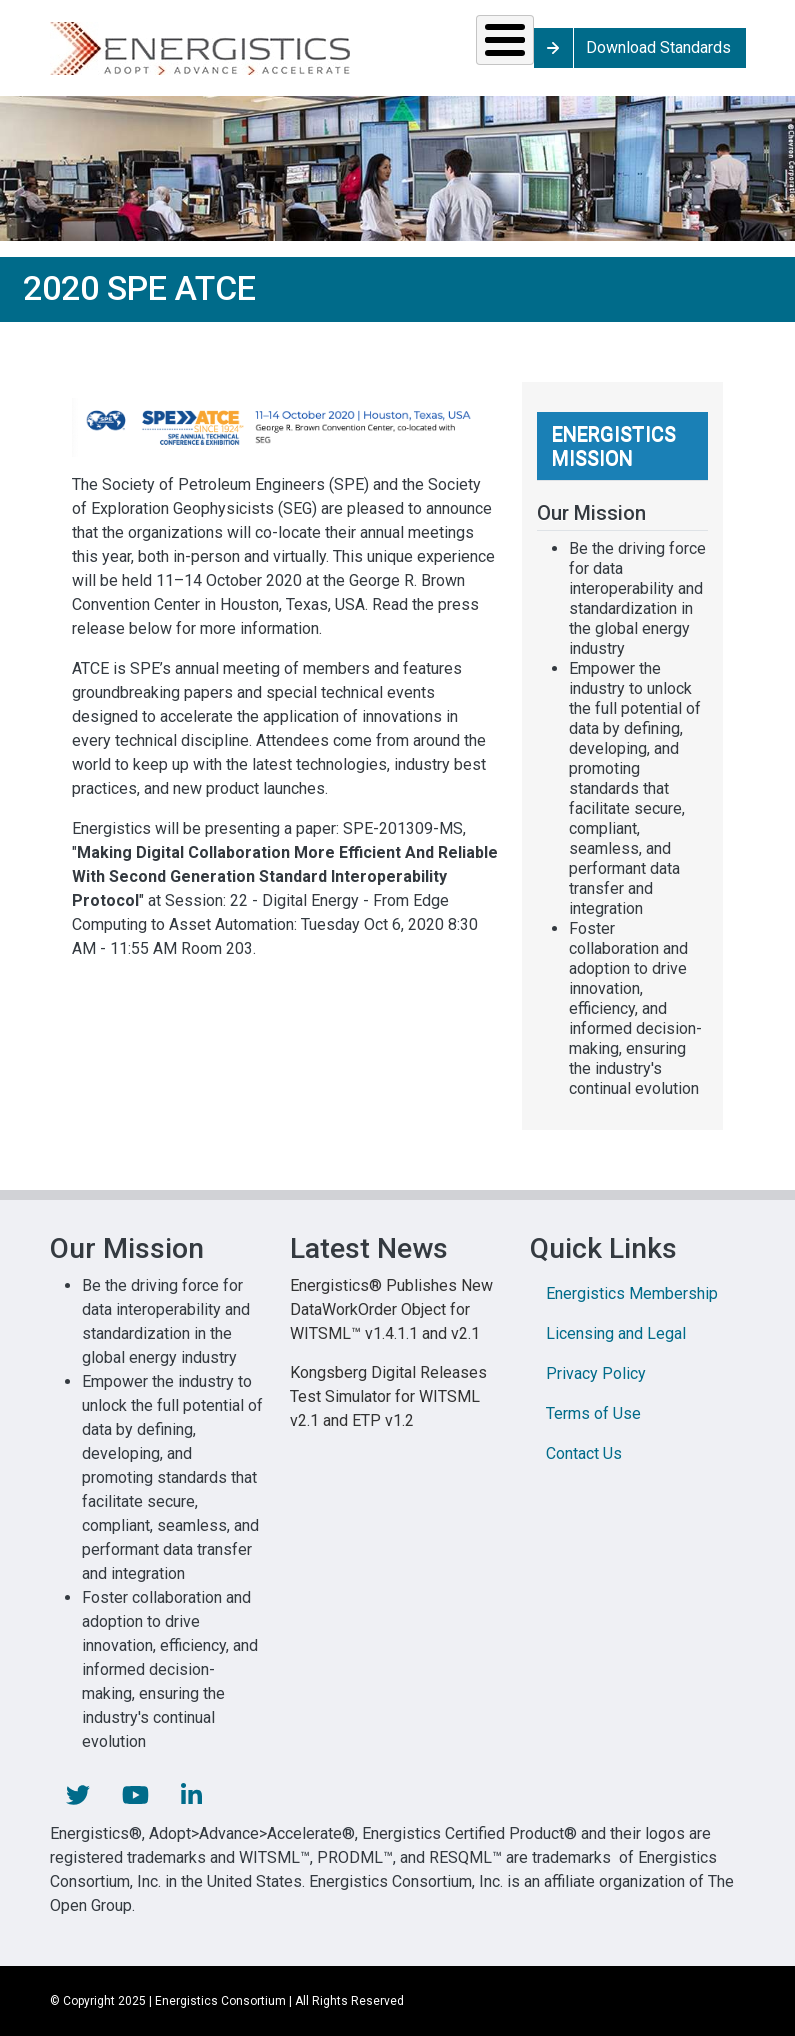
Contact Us (584, 1453)
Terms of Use (593, 1413)
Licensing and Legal (616, 1333)
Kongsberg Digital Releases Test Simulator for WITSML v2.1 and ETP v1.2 (388, 1396)
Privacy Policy (596, 1373)
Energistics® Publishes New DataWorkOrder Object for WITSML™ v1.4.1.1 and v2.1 (391, 1309)
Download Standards (658, 47)
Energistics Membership (632, 1293)
